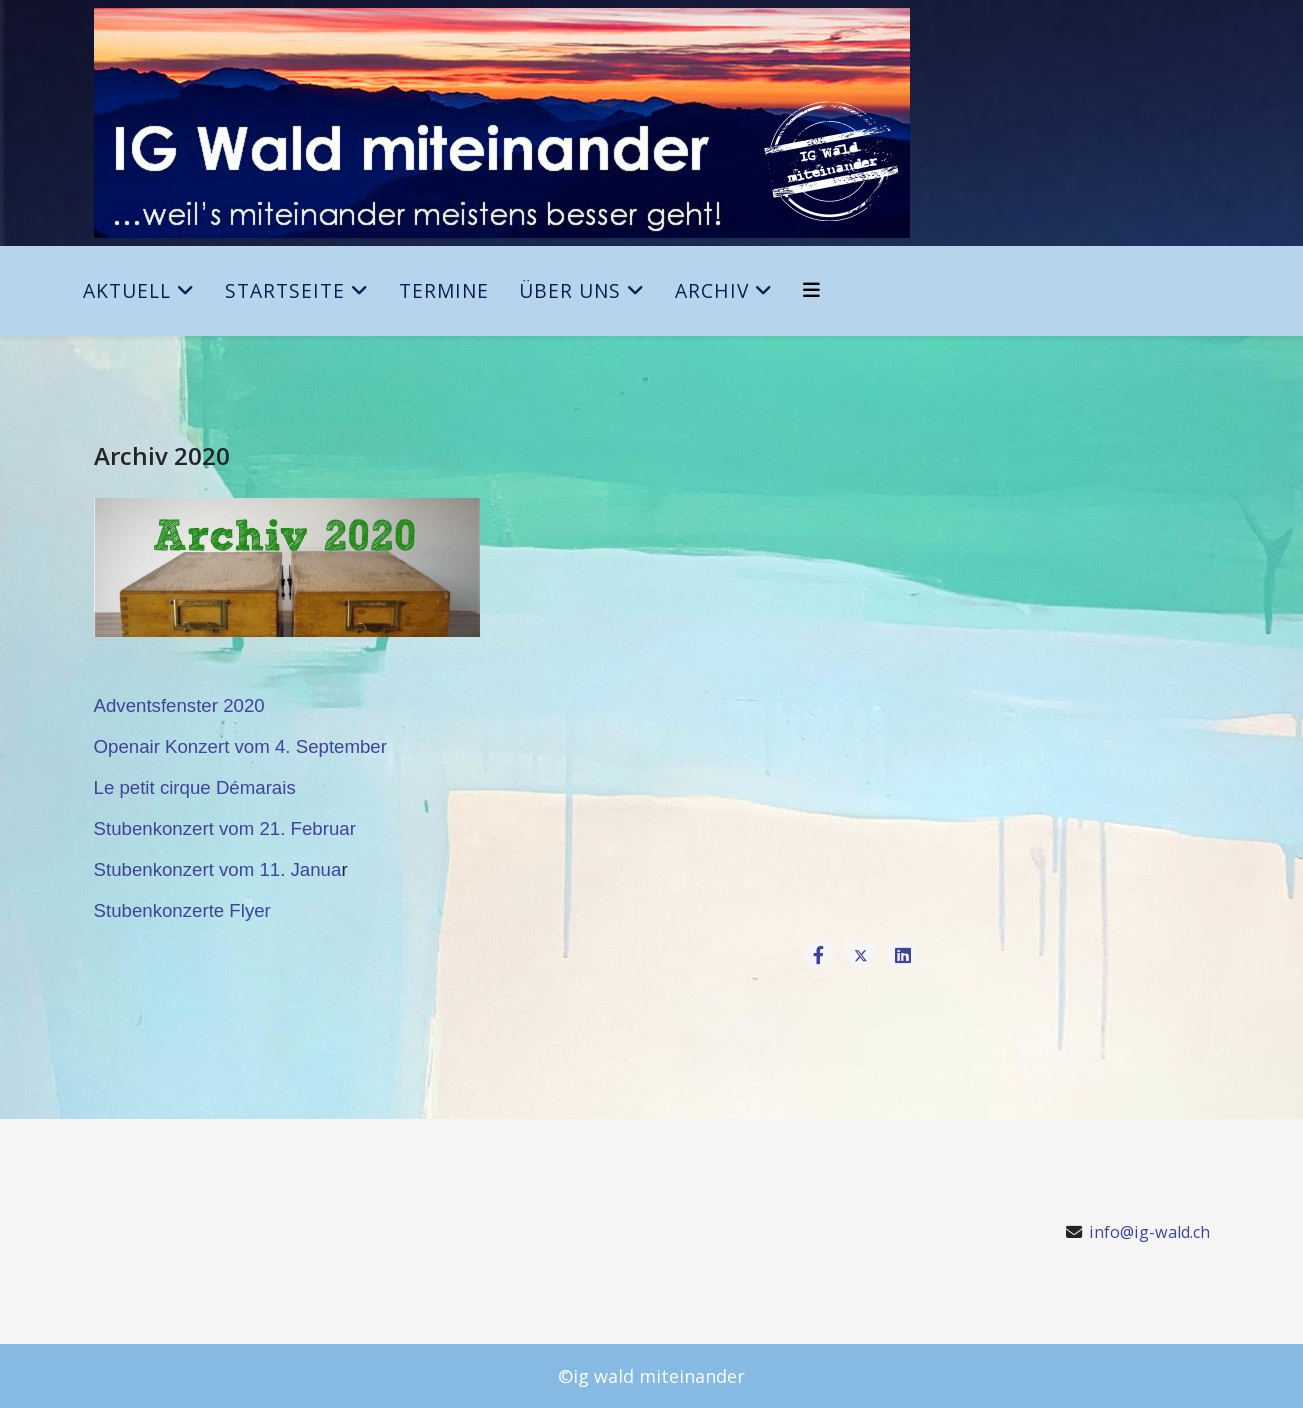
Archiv (712, 290)
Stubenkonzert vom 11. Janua (218, 869)
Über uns (570, 290)
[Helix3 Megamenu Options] (811, 289)
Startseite (285, 290)
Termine (444, 290)
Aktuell (127, 290)
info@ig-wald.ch (1149, 1232)
